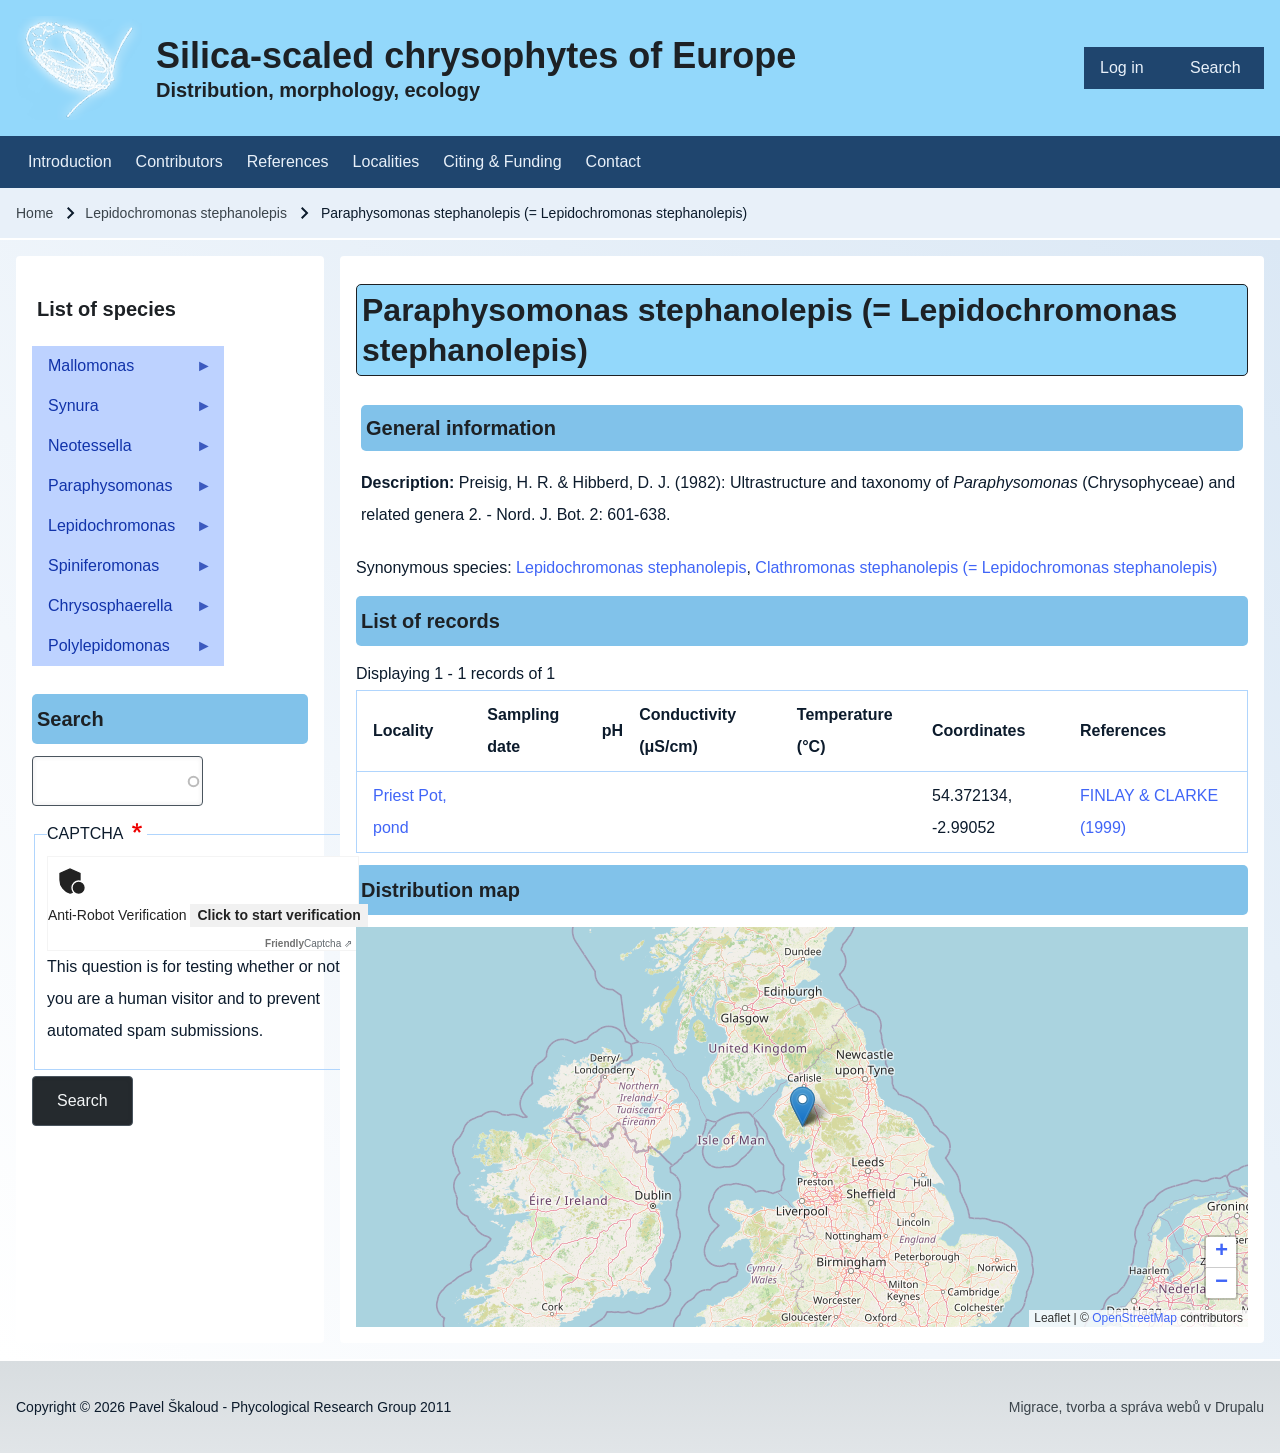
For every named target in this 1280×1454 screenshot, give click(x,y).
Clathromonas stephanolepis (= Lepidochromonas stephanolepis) (986, 567)
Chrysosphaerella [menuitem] (122, 611)
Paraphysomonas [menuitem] (122, 491)
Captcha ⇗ (308, 943)
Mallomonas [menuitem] (122, 371)
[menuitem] (1129, 68)
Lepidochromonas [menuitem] (122, 531)
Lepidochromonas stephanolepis (186, 213)
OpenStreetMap (1134, 1318)
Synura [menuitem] (122, 411)
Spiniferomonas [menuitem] (122, 571)
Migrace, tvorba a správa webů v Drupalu (1136, 1407)
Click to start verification (278, 915)
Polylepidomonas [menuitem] (122, 651)
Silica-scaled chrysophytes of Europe (476, 55)
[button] (802, 1106)
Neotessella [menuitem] (122, 451)
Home (34, 213)
